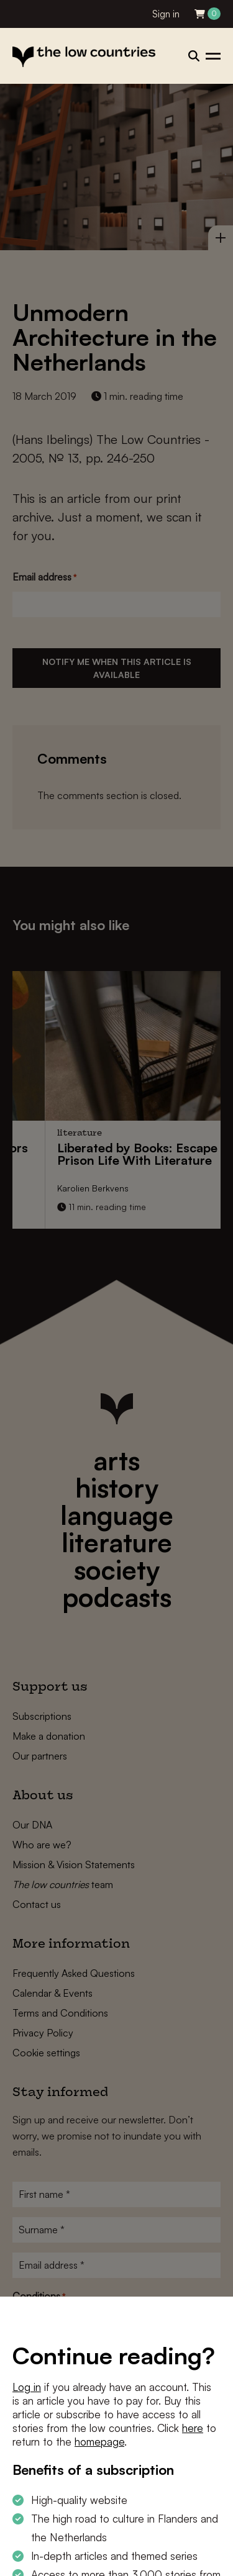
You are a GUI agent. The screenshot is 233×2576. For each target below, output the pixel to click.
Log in (26, 2386)
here (192, 2427)
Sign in (166, 14)
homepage (99, 2441)
